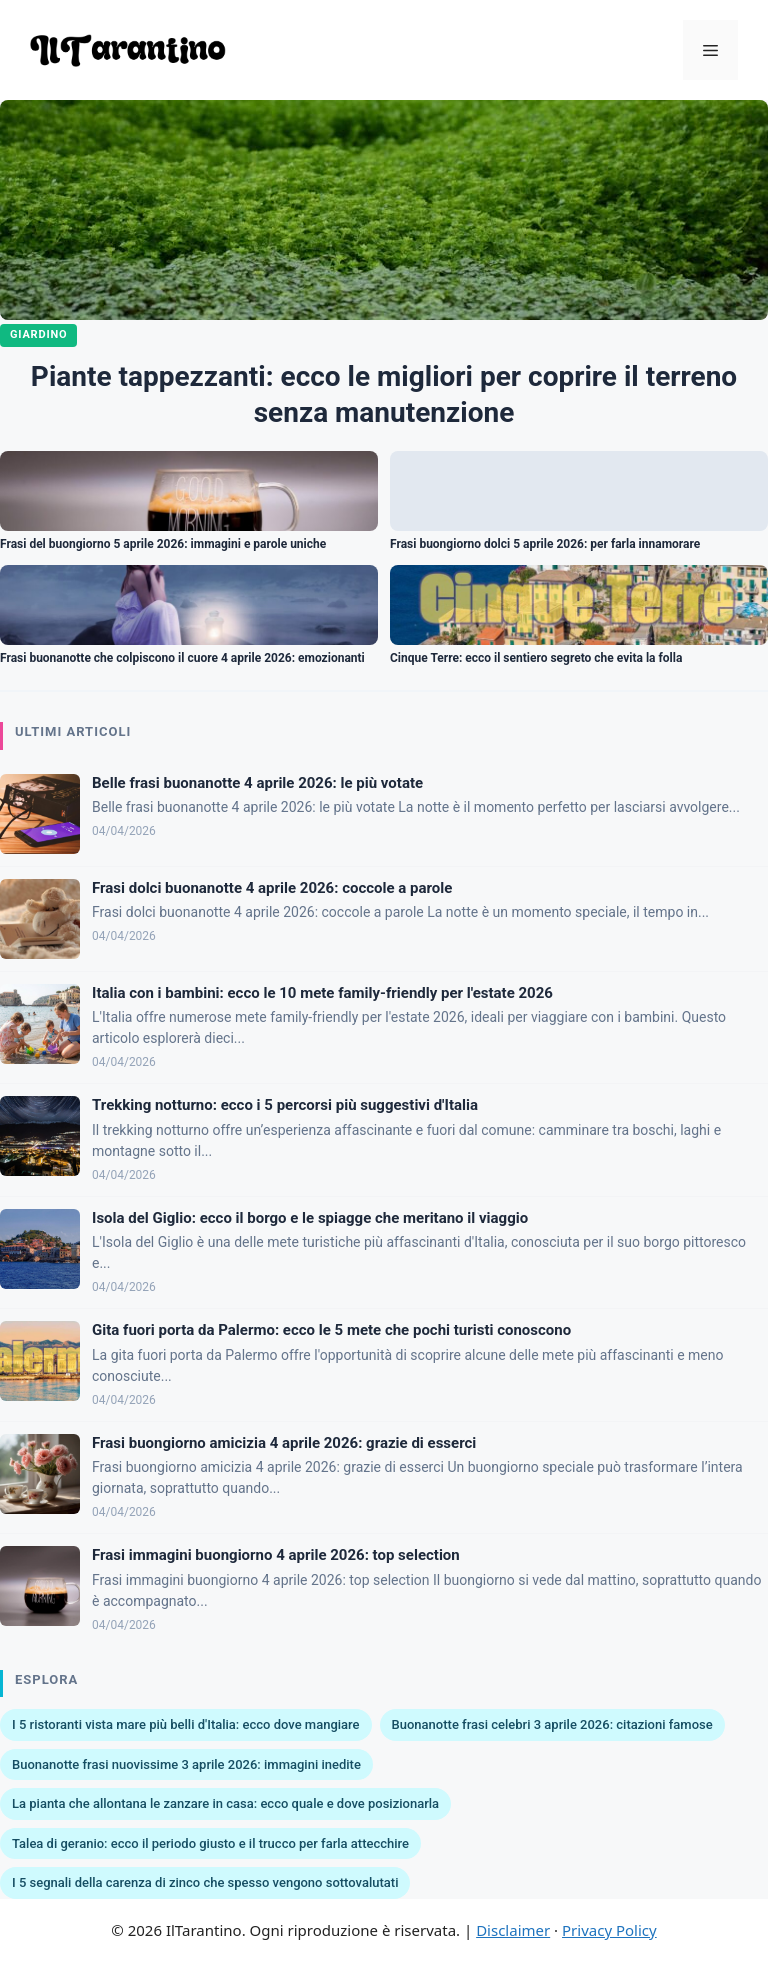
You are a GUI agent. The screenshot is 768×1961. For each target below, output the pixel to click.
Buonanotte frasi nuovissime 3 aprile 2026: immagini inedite (186, 1764)
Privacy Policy (609, 1930)
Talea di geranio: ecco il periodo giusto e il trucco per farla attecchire (210, 1843)
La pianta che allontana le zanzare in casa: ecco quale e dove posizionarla (225, 1803)
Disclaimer (513, 1930)
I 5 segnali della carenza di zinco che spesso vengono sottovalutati (205, 1882)
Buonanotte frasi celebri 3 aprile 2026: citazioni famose (552, 1724)
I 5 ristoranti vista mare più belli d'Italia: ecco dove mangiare (186, 1724)
